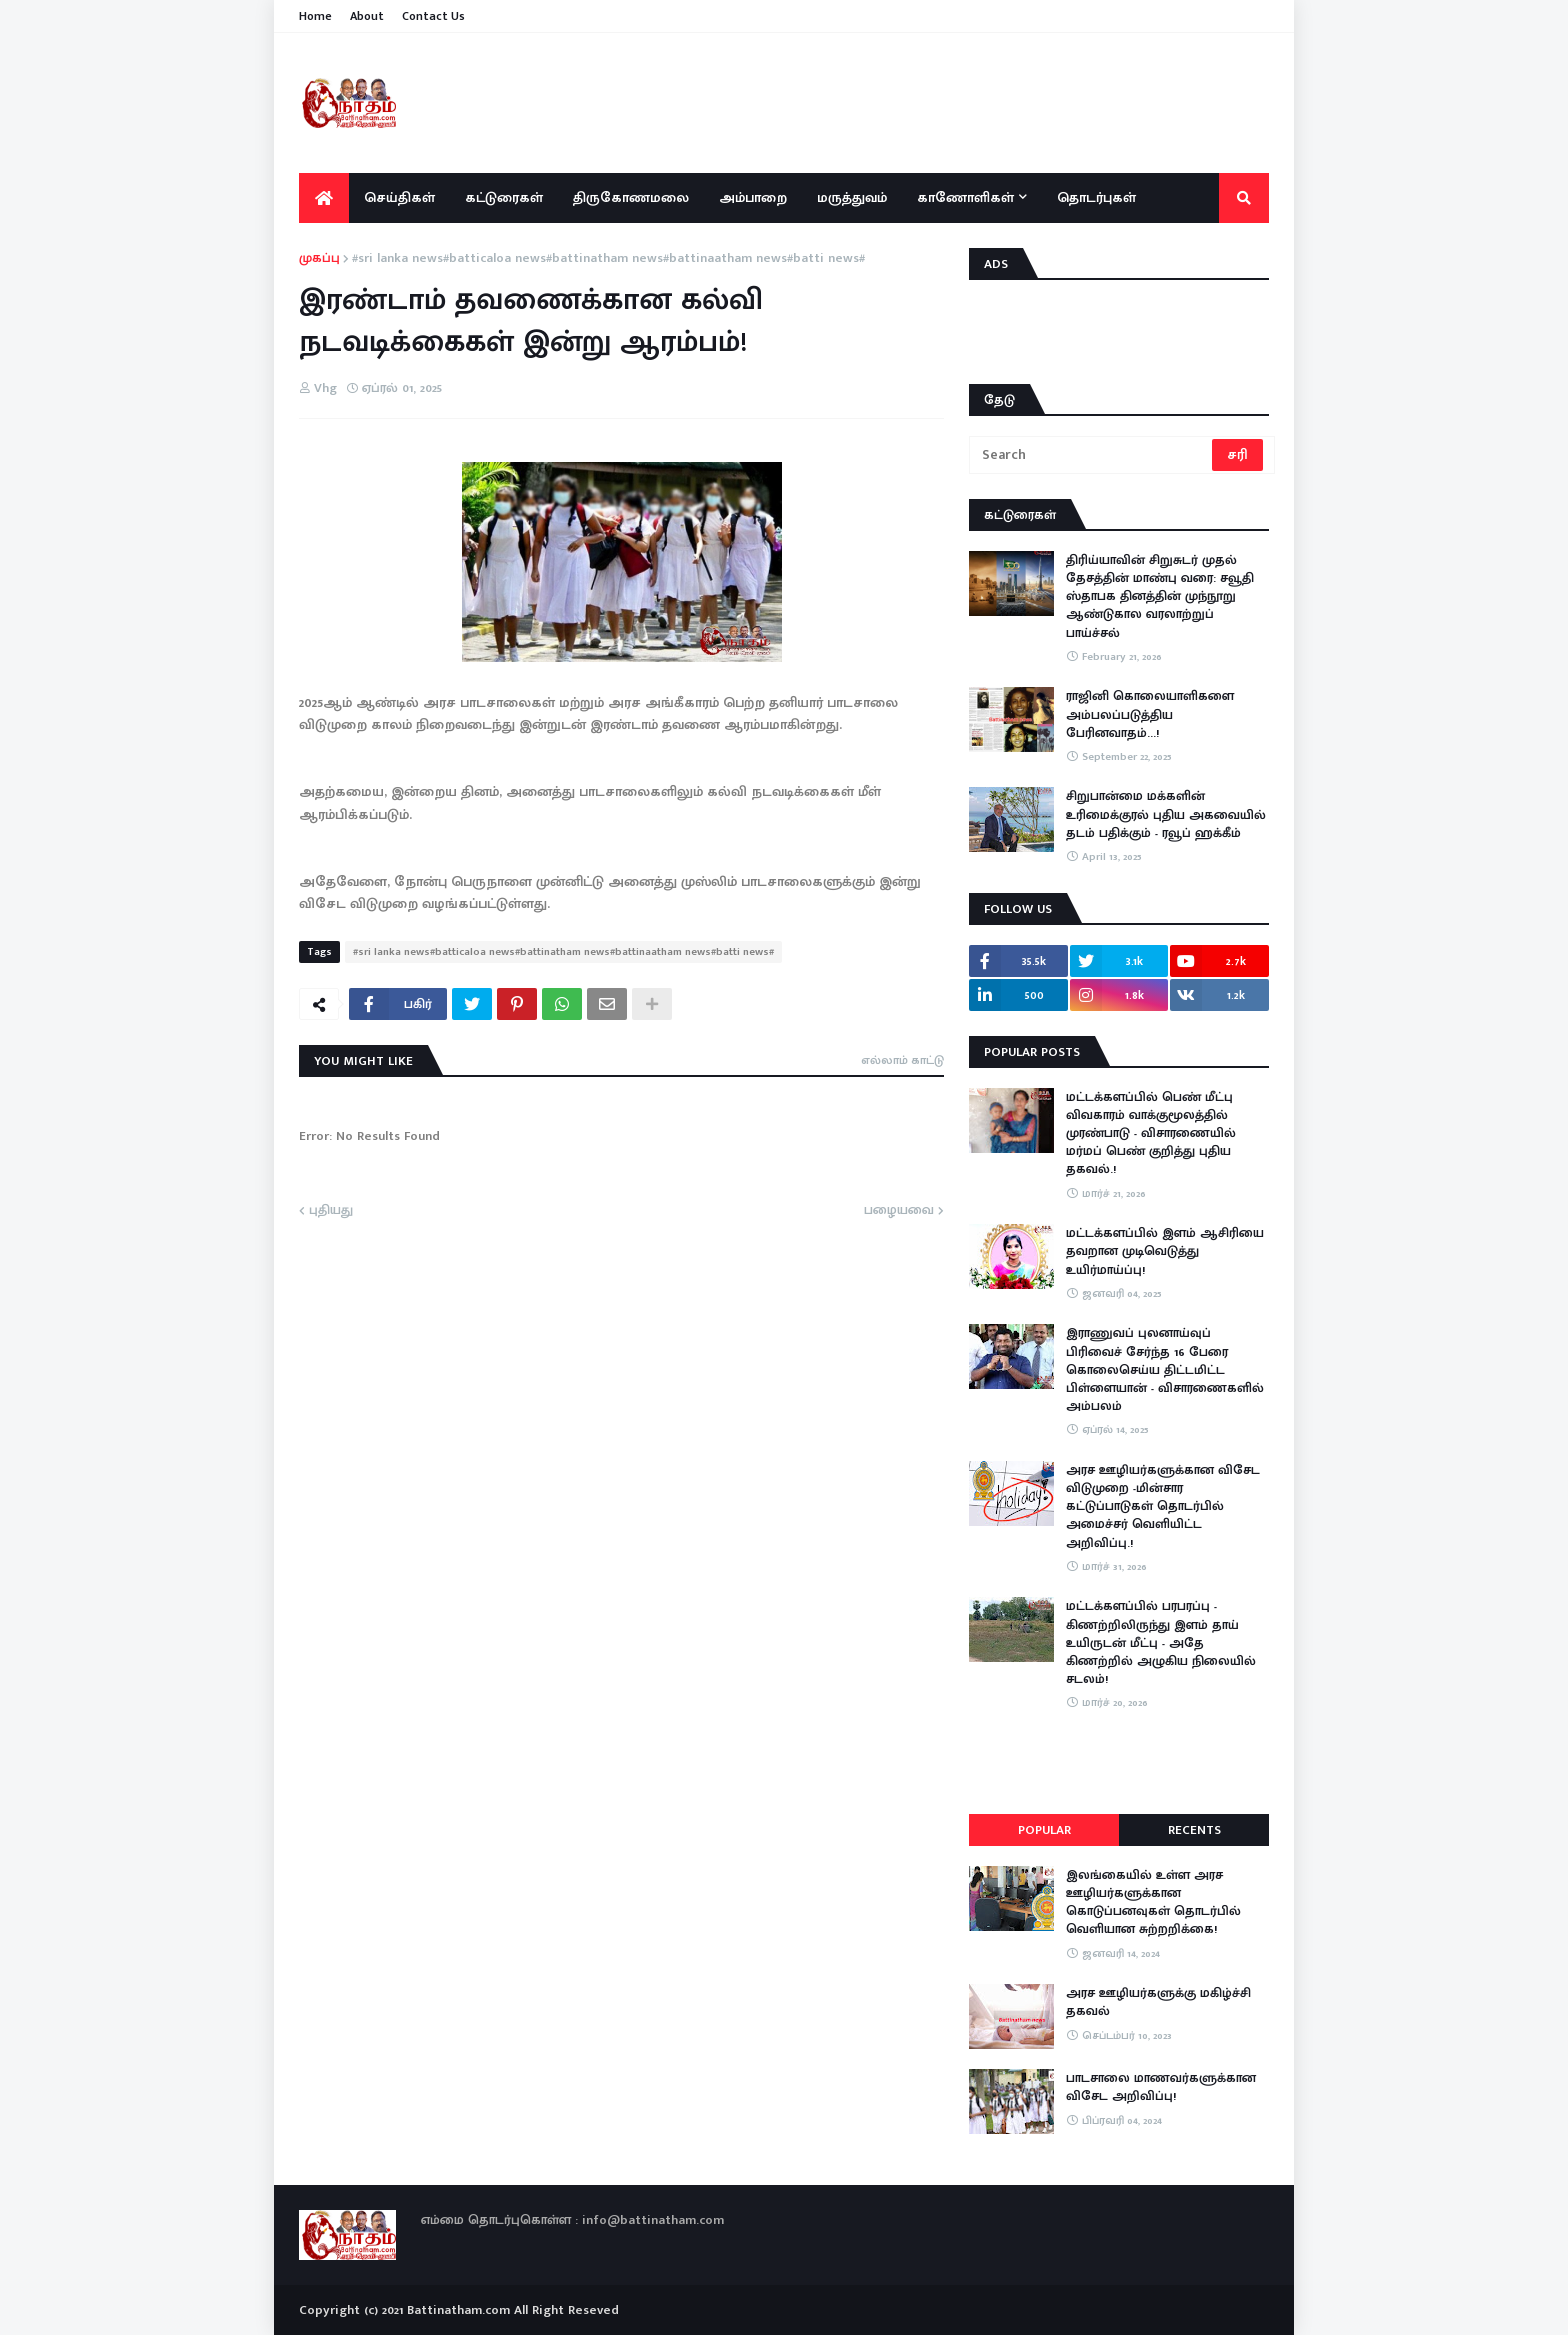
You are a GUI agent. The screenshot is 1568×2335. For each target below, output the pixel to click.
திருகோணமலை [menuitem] (631, 197)
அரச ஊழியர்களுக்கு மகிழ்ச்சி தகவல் (1158, 2002)
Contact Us (433, 16)
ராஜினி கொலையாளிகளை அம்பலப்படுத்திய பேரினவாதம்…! (1150, 714)
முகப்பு (319, 259)
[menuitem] (324, 198)
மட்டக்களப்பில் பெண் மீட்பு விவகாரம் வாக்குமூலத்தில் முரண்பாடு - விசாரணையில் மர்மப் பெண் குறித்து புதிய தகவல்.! (1151, 1133)
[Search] (1092, 455)
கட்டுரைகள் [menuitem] (504, 197)
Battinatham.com (458, 2310)
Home (315, 16)
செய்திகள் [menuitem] (399, 197)
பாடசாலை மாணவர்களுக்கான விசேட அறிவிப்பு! (1161, 2087)
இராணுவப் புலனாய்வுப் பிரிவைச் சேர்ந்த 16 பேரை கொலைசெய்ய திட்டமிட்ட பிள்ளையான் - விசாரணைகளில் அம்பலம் (1165, 1369)
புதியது (331, 1211)
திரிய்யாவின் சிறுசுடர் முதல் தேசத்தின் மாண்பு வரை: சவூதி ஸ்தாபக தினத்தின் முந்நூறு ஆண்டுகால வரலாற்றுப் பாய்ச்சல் (1160, 596)
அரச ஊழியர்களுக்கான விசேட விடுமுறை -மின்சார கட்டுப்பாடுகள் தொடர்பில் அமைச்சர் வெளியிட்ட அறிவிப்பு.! (1163, 1506)
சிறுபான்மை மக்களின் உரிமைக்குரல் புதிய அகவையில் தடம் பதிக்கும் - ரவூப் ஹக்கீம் (1166, 814)
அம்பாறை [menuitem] (753, 197)
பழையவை (899, 1211)
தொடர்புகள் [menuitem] (1096, 197)
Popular (1044, 1830)
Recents (1194, 1830)
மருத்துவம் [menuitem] (852, 197)
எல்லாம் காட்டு (902, 1060)
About (367, 16)
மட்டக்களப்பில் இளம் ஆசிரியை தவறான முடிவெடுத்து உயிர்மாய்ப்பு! (1165, 1251)
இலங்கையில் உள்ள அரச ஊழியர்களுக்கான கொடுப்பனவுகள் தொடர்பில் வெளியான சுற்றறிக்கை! (1153, 1902)
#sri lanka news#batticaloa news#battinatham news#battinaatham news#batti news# (608, 259)
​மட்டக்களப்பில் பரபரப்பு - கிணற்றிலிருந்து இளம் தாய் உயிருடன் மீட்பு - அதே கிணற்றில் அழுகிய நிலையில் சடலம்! (1161, 1642)
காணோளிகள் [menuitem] (965, 197)
